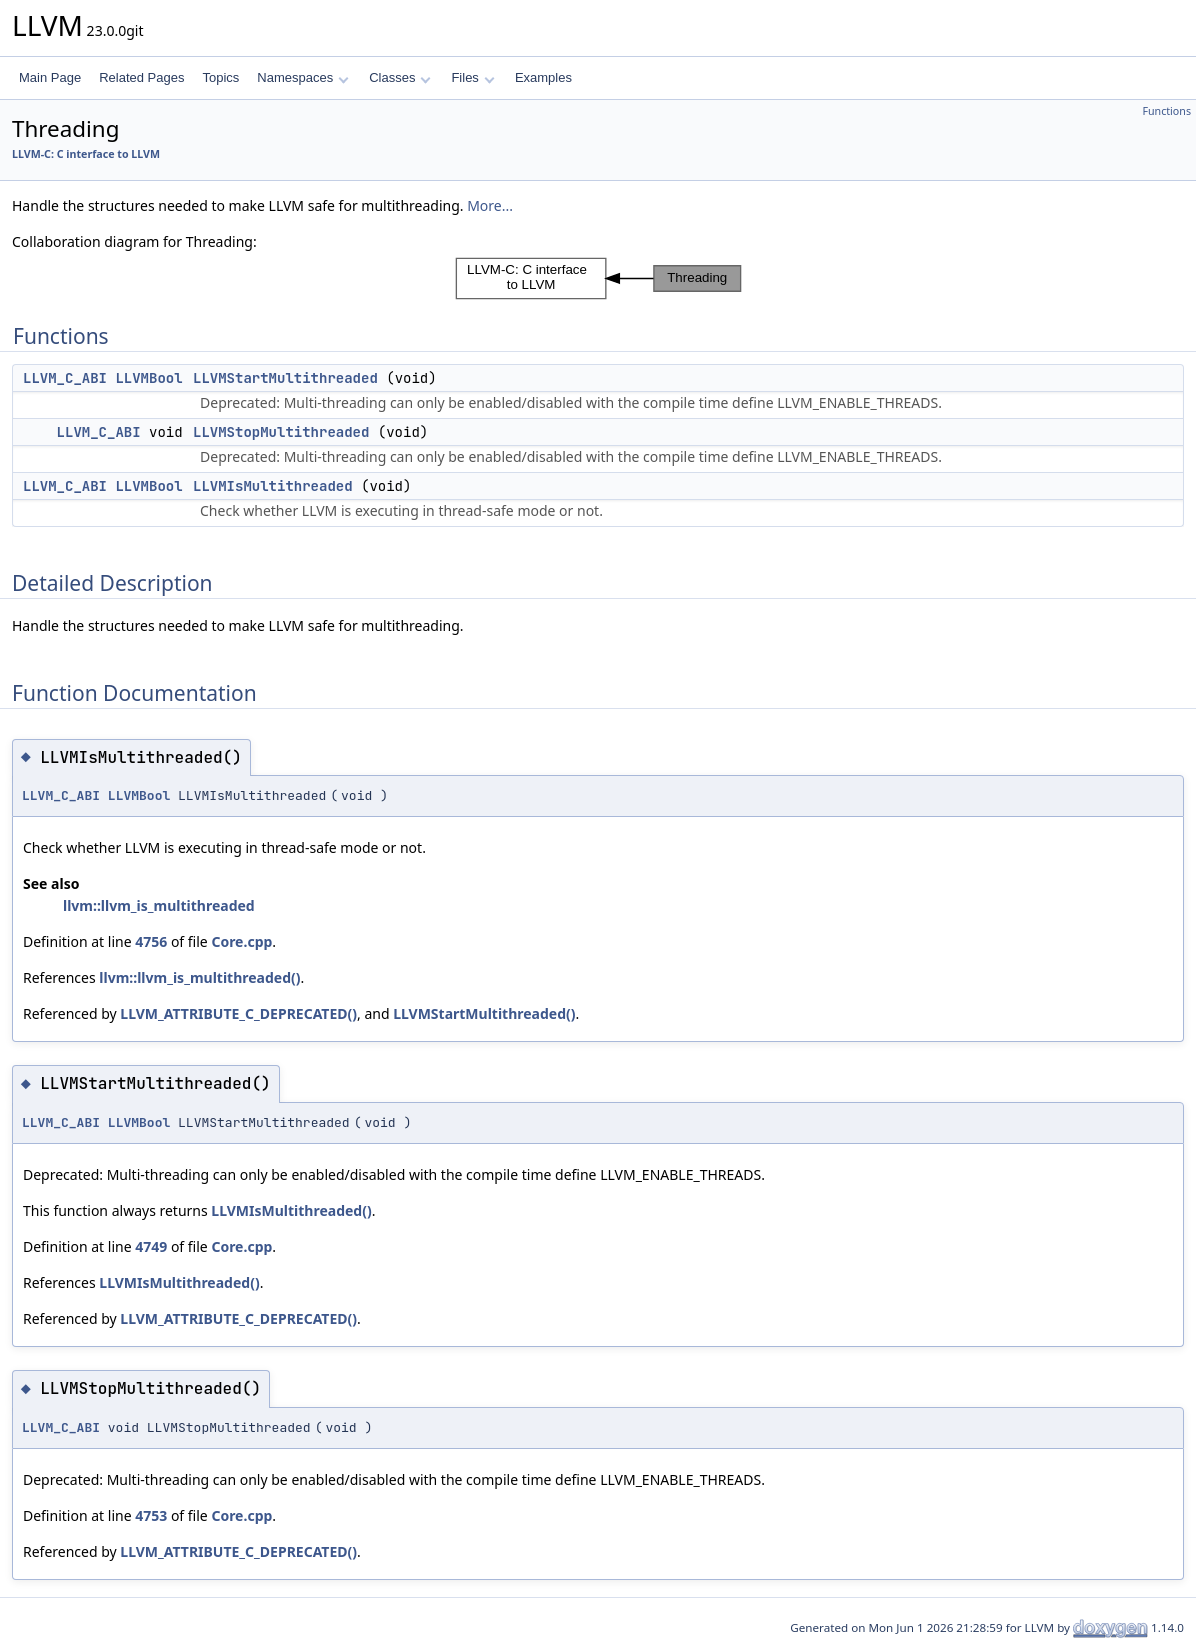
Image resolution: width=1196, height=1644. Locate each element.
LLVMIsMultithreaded (273, 486)
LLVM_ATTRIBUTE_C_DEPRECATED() (238, 1013)
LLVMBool (148, 378)
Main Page (50, 77)
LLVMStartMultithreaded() (484, 1013)
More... (490, 205)
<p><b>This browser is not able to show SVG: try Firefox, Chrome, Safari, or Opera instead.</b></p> (598, 278)
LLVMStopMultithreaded (281, 432)
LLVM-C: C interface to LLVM (86, 154)
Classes (400, 77)
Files (472, 77)
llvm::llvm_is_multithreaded (159, 905)
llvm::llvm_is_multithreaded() (199, 977)
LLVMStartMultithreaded (285, 378)
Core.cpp (241, 941)
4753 (151, 1515)
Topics (220, 77)
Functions (1166, 111)
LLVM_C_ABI (65, 378)
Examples (543, 77)
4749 (151, 1246)
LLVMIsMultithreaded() (291, 1210)
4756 (151, 941)
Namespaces (302, 77)
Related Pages (141, 77)
